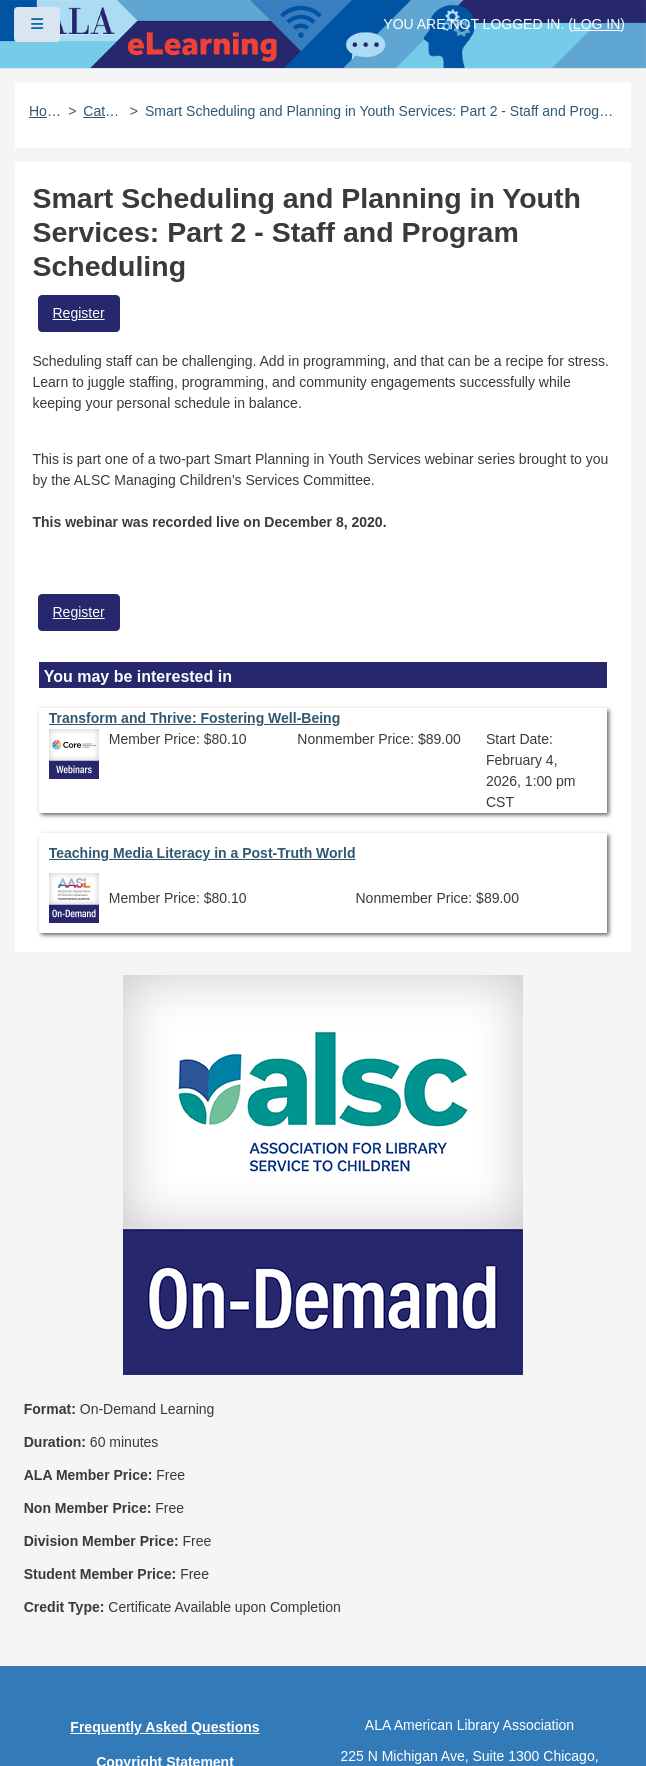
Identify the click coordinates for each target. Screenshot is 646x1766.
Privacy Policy (165, 1517)
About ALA (165, 1692)
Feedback (165, 1622)
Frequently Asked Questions (164, 1447)
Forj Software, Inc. (260, 1720)
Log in (596, 24)
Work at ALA (164, 1657)
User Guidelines (165, 1552)
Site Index (165, 1587)
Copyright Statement (165, 1482)
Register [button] (79, 313)
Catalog (102, 111)
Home (45, 111)
